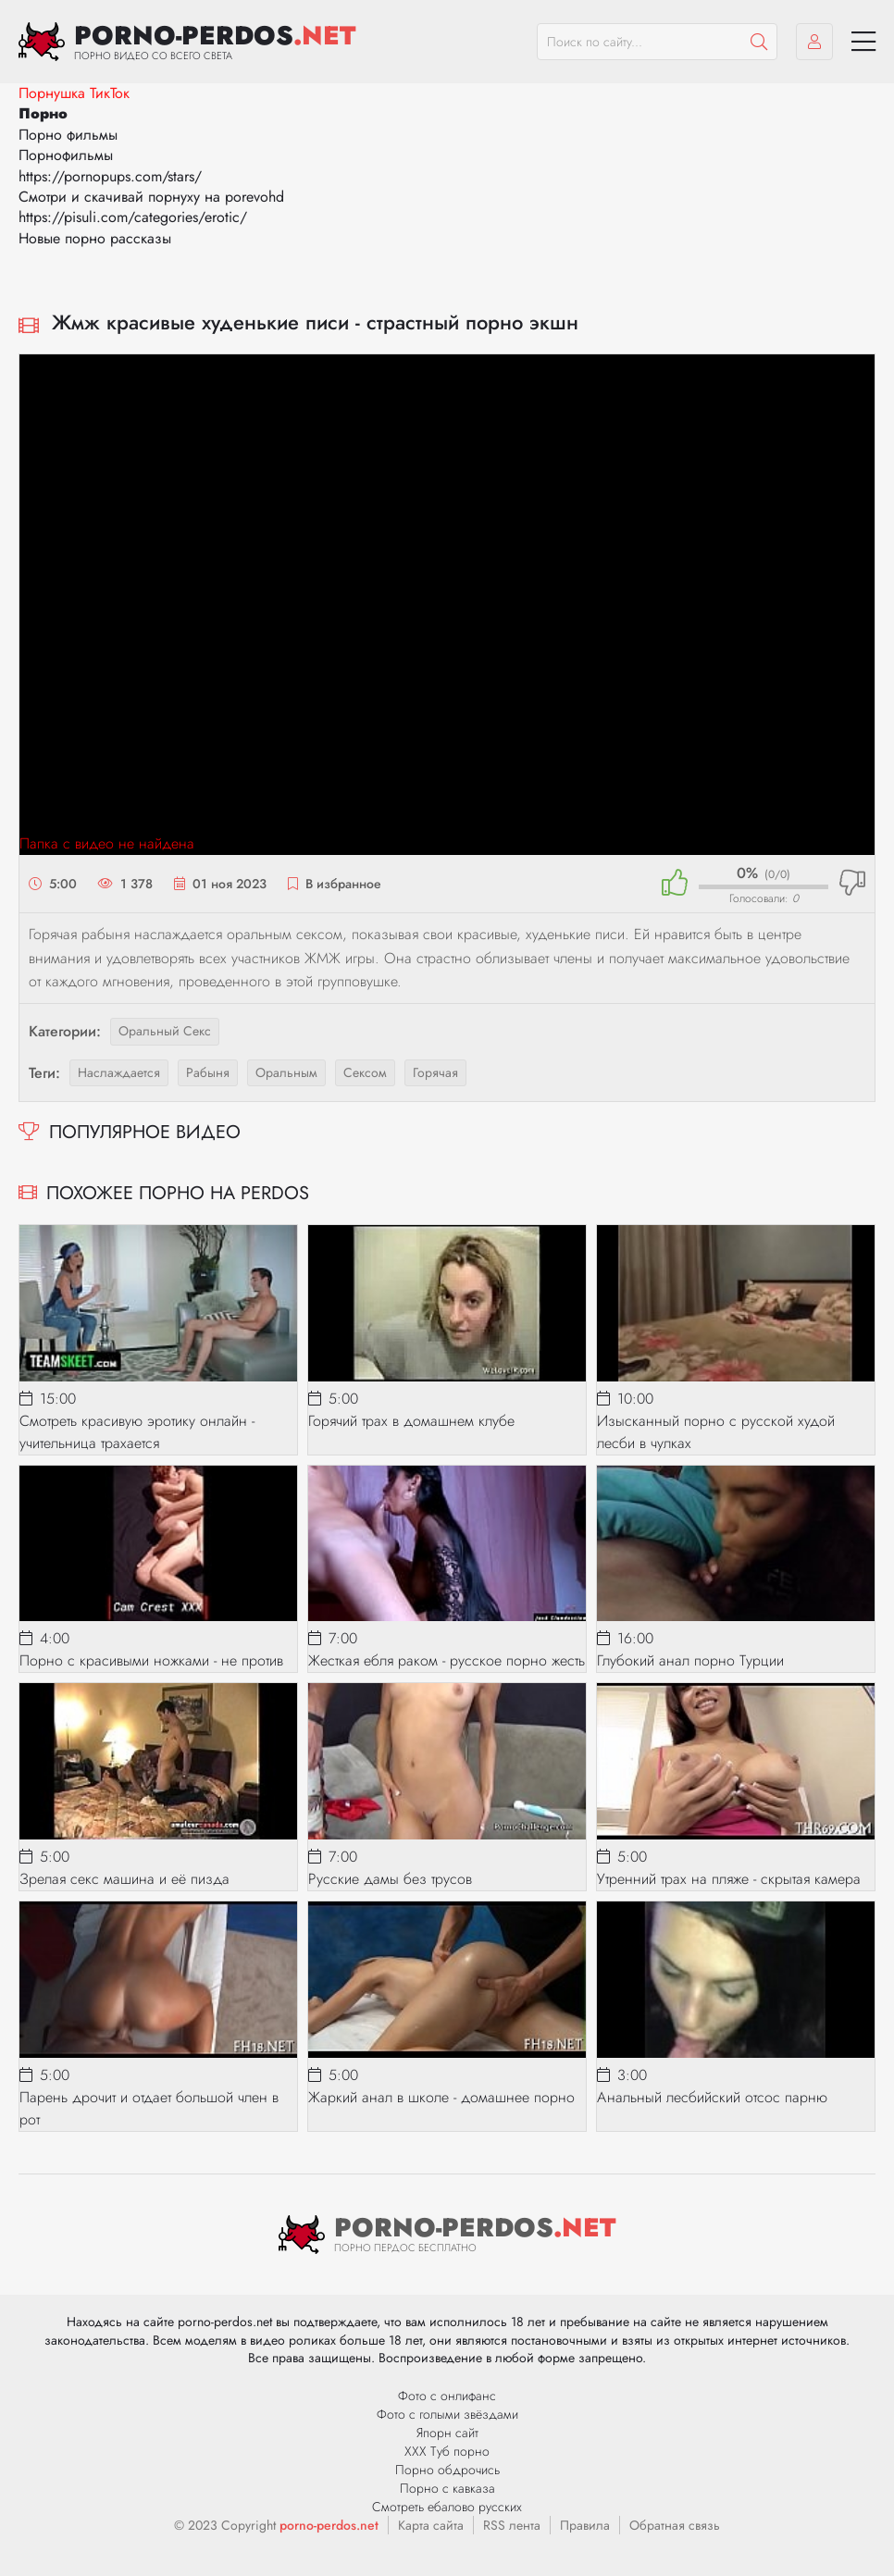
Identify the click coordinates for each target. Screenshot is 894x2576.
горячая (435, 1072)
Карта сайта (431, 2525)
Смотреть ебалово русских (447, 2506)
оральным (286, 1072)
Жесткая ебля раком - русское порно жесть (446, 1660)
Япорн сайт (447, 2432)
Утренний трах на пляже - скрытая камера (729, 1878)
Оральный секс (164, 1031)
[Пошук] (758, 41)
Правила (585, 2525)
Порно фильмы (68, 134)
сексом (365, 1072)
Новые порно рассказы (95, 238)
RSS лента (511, 2525)
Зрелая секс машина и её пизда (124, 1878)
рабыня (208, 1072)
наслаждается (119, 1072)
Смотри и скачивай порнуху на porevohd (151, 196)
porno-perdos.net (329, 2525)
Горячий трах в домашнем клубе (411, 1420)
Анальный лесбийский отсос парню (712, 2097)
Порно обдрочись (447, 2469)
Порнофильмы (66, 155)
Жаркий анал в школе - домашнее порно (441, 2097)
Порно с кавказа (447, 2488)
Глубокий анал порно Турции (690, 1660)
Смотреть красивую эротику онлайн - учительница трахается (137, 1432)
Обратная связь (674, 2525)
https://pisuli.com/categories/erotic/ (133, 217)
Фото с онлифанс (447, 2395)
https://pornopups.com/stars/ (110, 176)
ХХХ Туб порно (447, 2451)
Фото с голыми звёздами (447, 2414)
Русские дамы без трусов (390, 1878)
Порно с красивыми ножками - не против (151, 1660)
